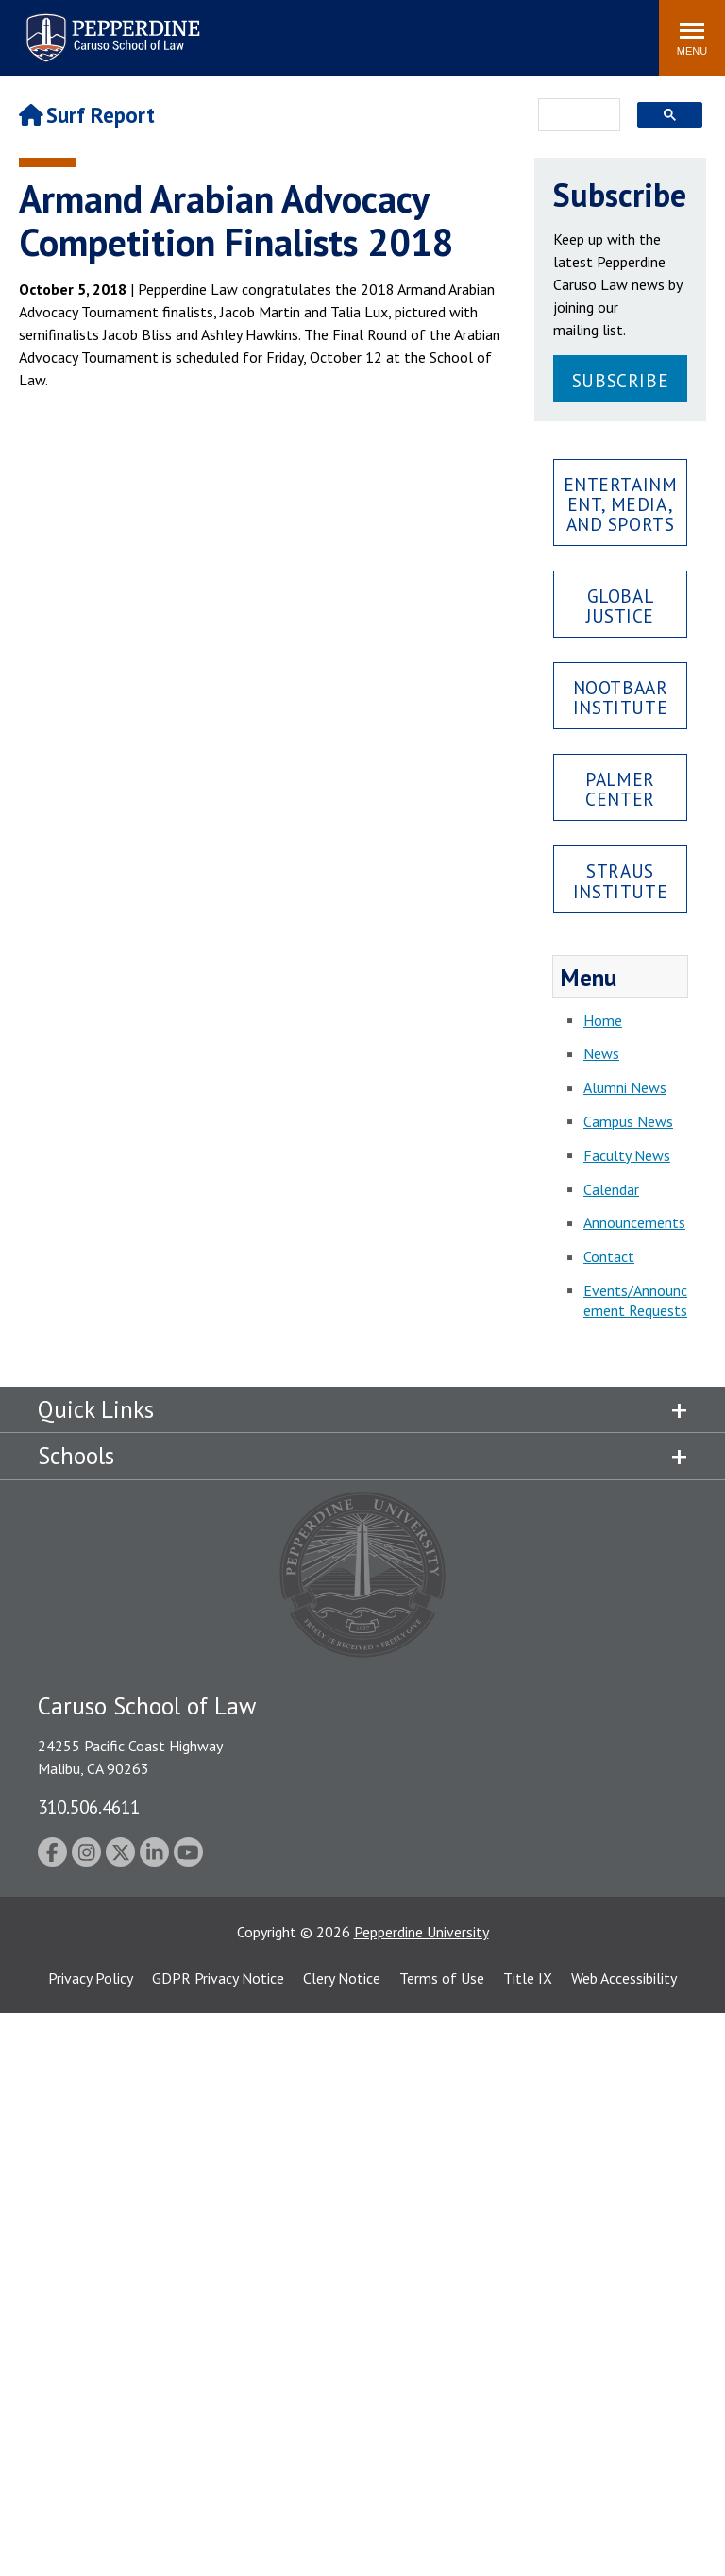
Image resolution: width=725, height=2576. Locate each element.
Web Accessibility (624, 1978)
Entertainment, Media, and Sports (621, 504)
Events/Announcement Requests (635, 1300)
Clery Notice (341, 1978)
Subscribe (620, 380)
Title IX (527, 1978)
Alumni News (624, 1087)
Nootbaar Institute (620, 697)
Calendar (611, 1189)
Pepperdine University (421, 1931)
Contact (608, 1256)
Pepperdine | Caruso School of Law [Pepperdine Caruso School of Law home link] (110, 26)
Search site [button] (388, 28)
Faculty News (626, 1155)
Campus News (628, 1121)
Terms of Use (441, 1978)
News (601, 1053)
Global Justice (620, 605)
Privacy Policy (90, 1978)
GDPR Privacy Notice (218, 1978)
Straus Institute (620, 880)
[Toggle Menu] (692, 38)
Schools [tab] (76, 1456)
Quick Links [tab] (96, 1409)
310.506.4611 (89, 1806)
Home (602, 1020)
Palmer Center (619, 788)
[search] (573, 116)
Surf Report (87, 114)
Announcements (634, 1222)
